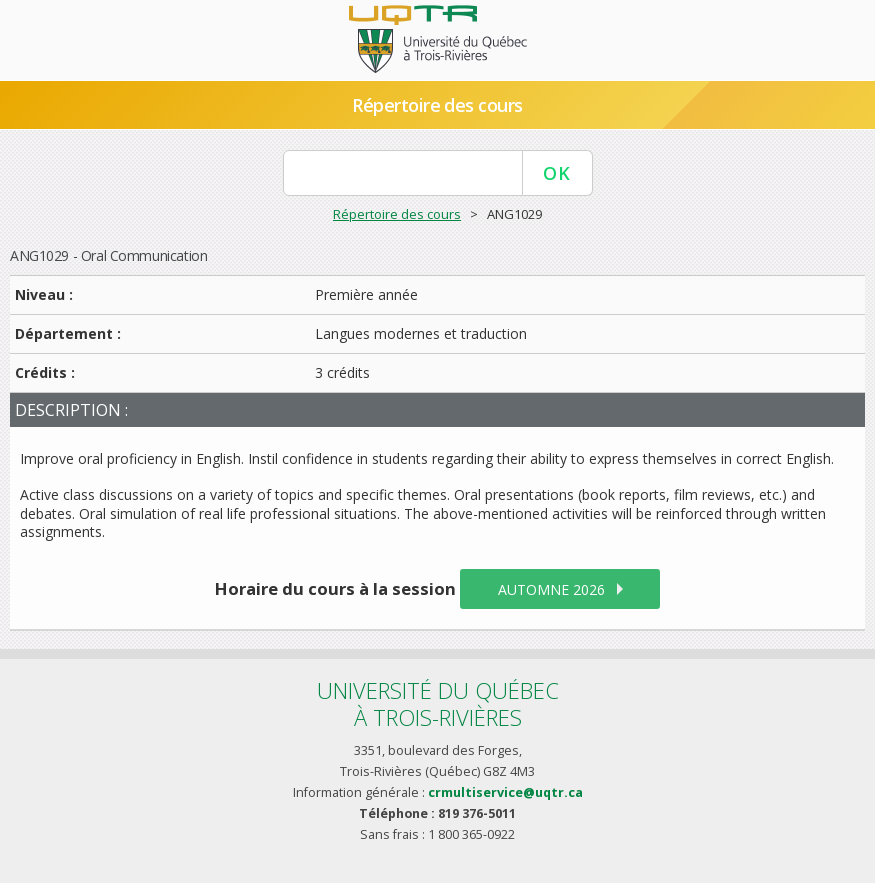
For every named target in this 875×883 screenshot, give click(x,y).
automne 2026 (551, 589)
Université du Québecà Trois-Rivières (438, 703)
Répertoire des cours (437, 105)
